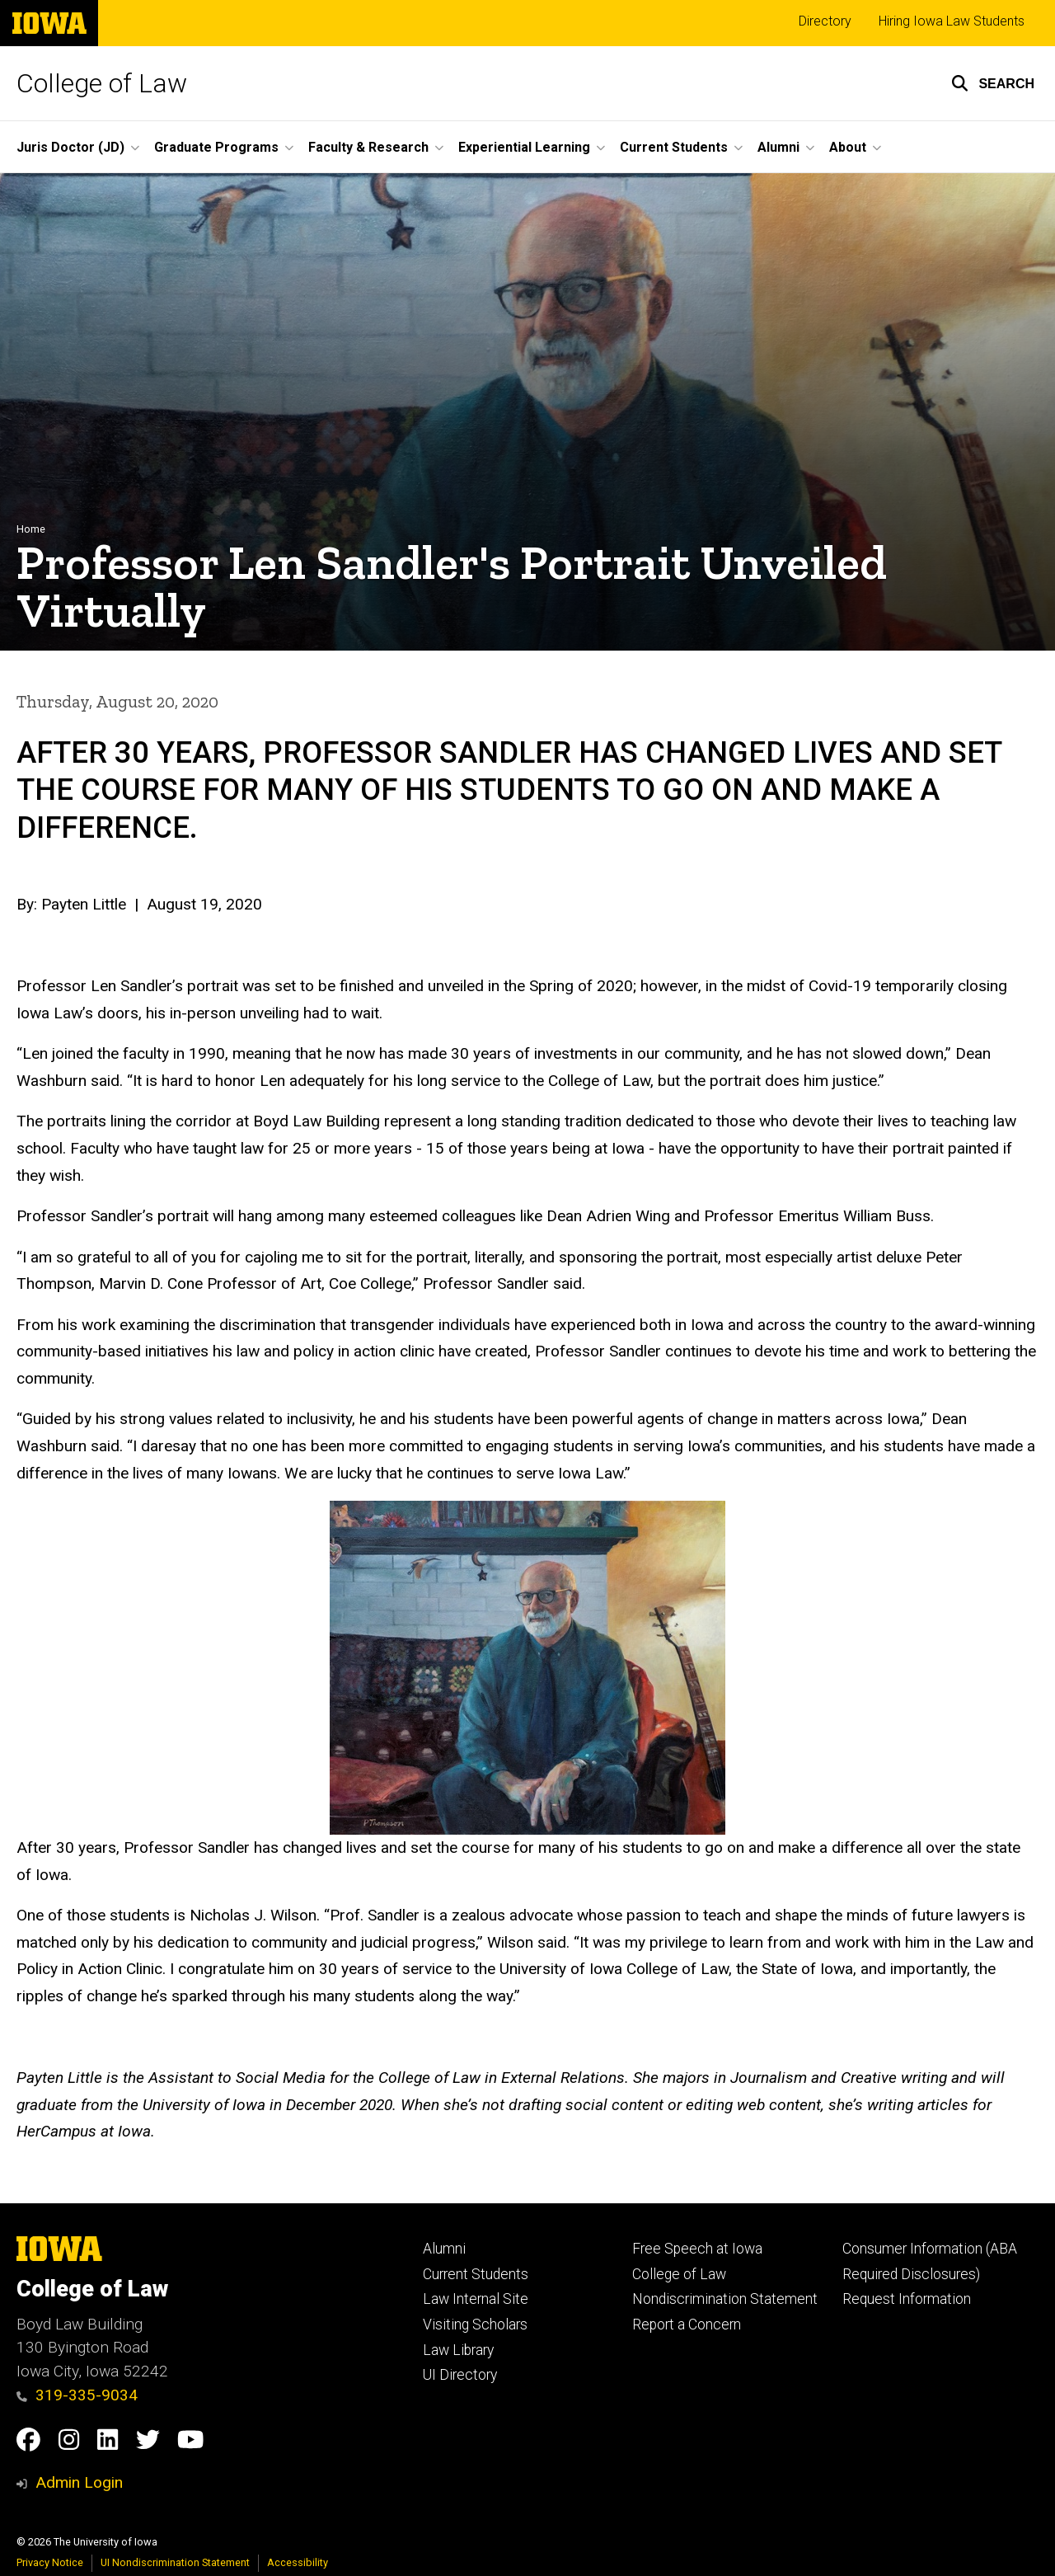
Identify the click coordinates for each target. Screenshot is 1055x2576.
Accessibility (297, 2562)
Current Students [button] (674, 147)
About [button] (847, 147)
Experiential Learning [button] (524, 147)
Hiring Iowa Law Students (952, 21)
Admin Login (79, 2482)
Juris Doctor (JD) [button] (70, 147)
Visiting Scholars (475, 2324)
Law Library (458, 2350)
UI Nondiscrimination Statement (175, 2562)
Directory (825, 21)
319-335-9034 (77, 2395)
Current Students (475, 2274)
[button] (993, 83)
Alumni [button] (778, 147)
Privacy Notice (49, 2562)
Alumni (444, 2248)
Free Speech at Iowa (697, 2248)
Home (30, 530)
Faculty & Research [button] (368, 147)
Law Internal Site (475, 2299)
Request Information (906, 2299)
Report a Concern (686, 2324)
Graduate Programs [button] (216, 147)
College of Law (101, 83)
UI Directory (460, 2375)
